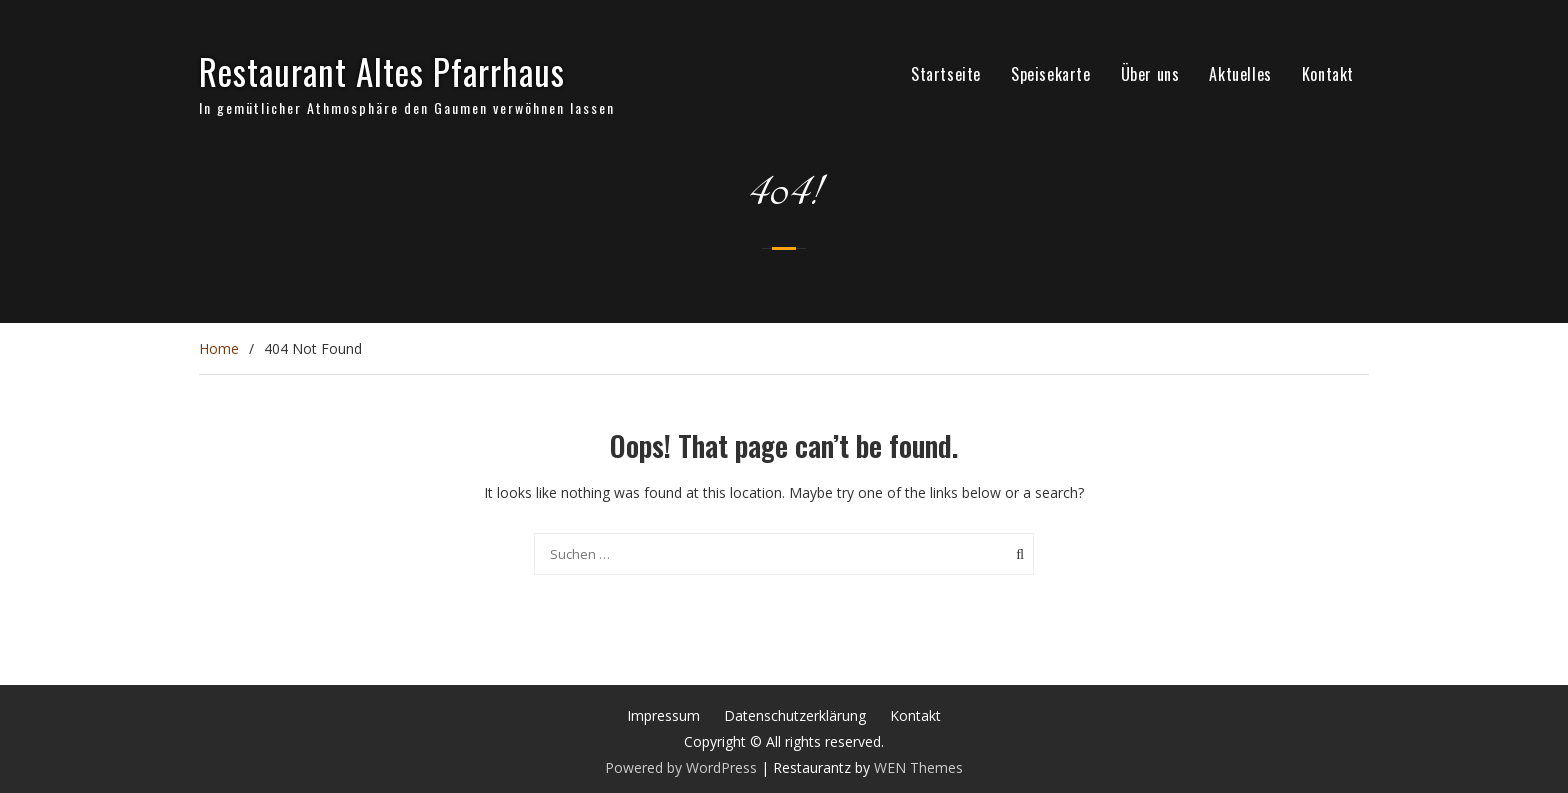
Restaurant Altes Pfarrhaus (382, 71)
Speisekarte (1051, 74)
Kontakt (1328, 74)
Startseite (946, 74)
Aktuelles (1240, 74)
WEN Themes (918, 767)
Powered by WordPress (681, 767)
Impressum (663, 715)
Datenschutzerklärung (795, 715)
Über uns (1150, 74)
